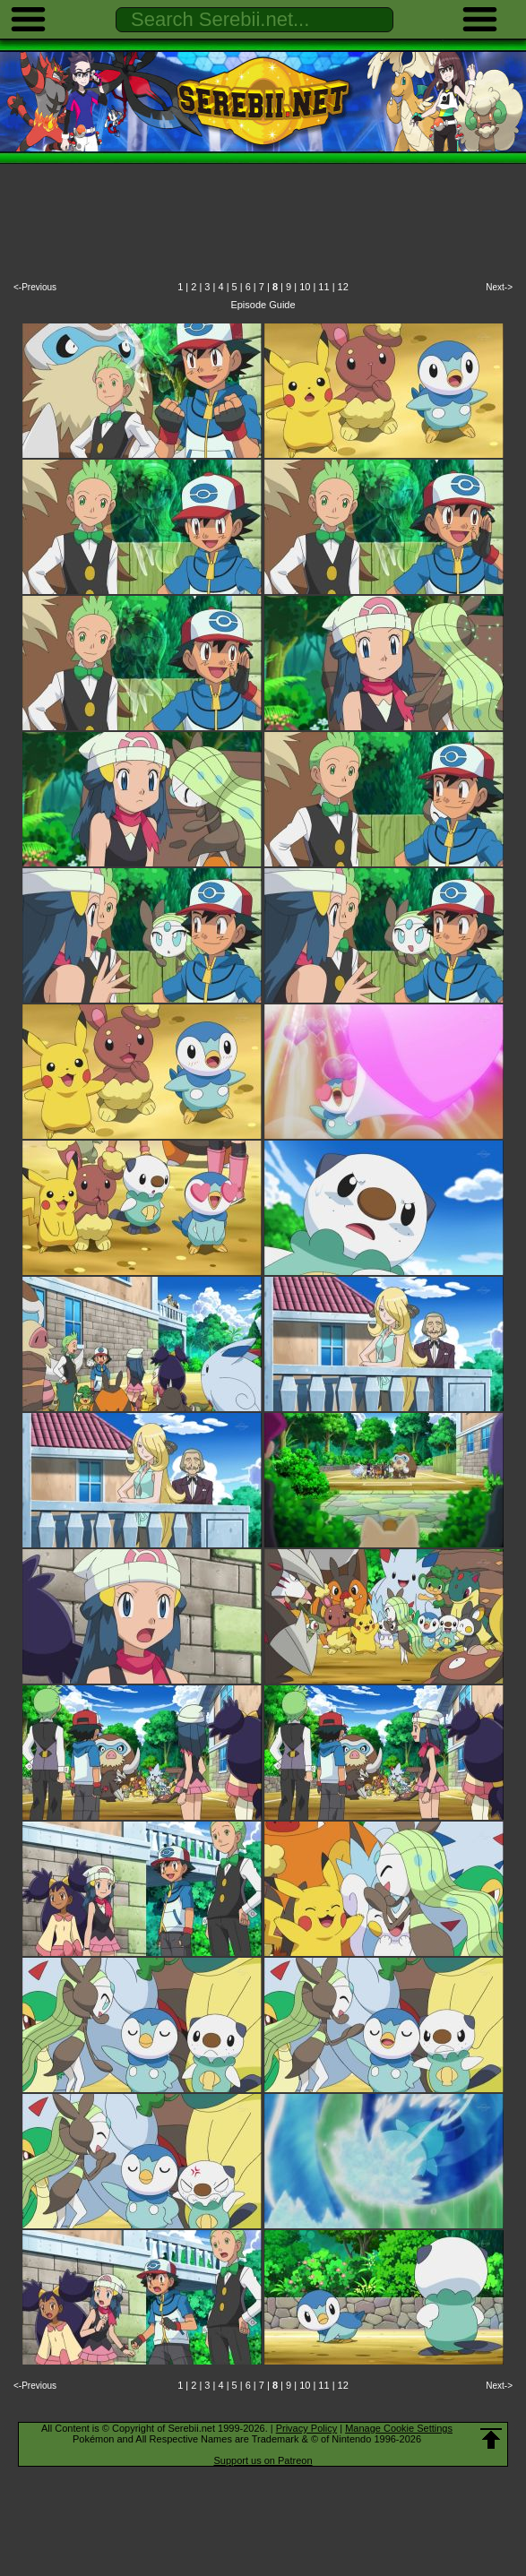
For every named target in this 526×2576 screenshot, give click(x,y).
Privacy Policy (306, 2428)
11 (323, 286)
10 (304, 286)
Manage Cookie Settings (399, 2428)
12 (343, 286)
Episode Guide (262, 304)
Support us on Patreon (262, 2460)
